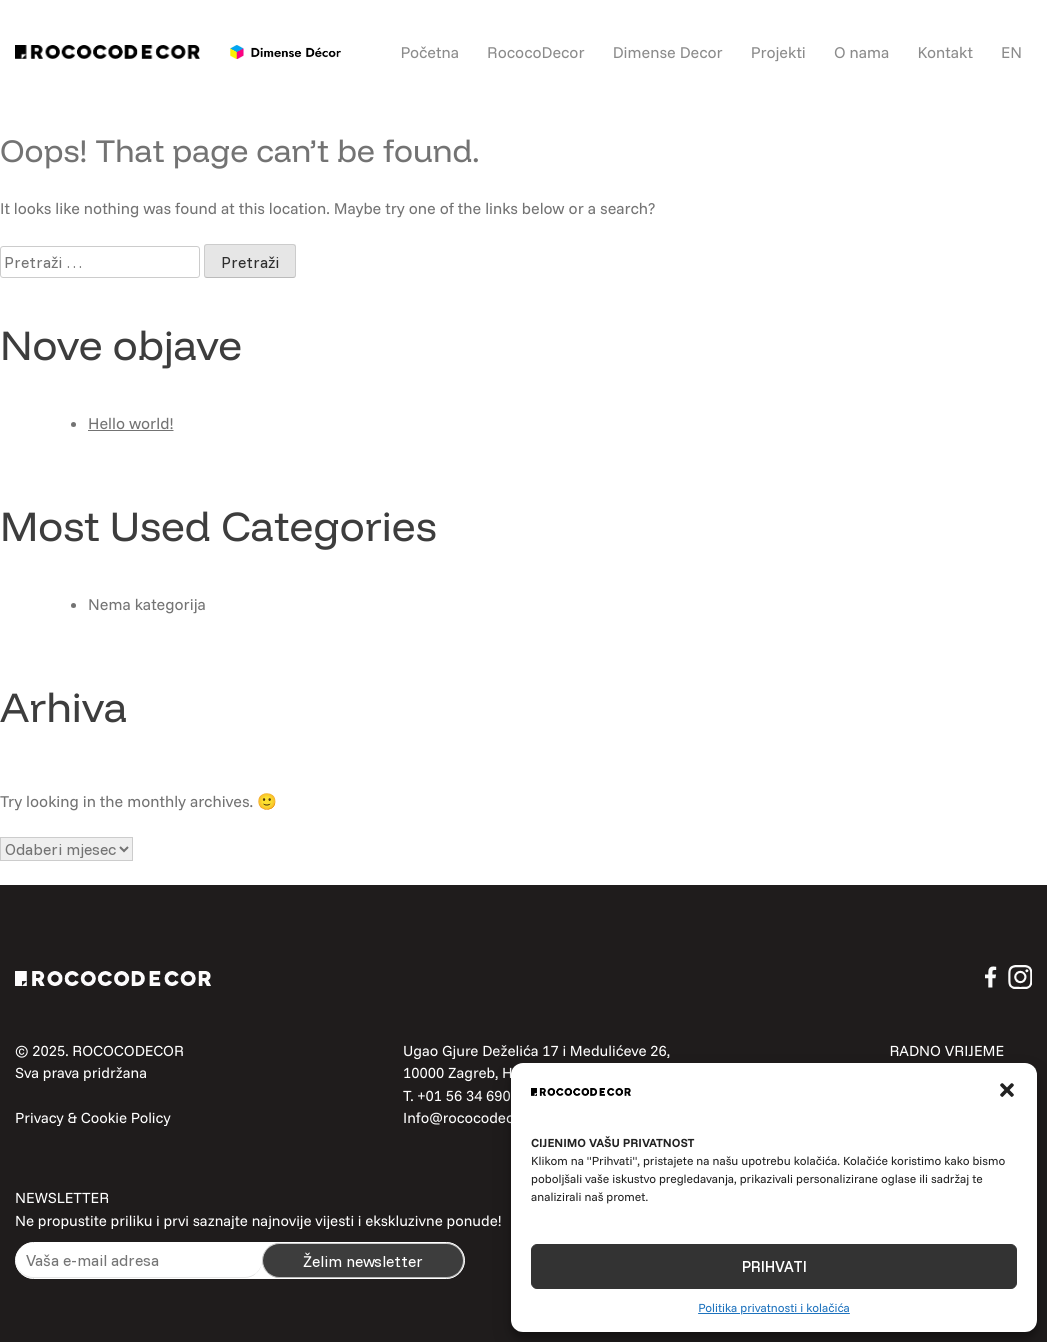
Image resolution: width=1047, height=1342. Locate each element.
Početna (430, 52)
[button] (1007, 1090)
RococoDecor (536, 52)
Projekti (778, 52)
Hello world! (131, 423)
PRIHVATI (774, 1266)
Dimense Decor (668, 52)
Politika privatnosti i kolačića (774, 1307)
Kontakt (944, 52)
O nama (861, 52)
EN (1011, 52)
